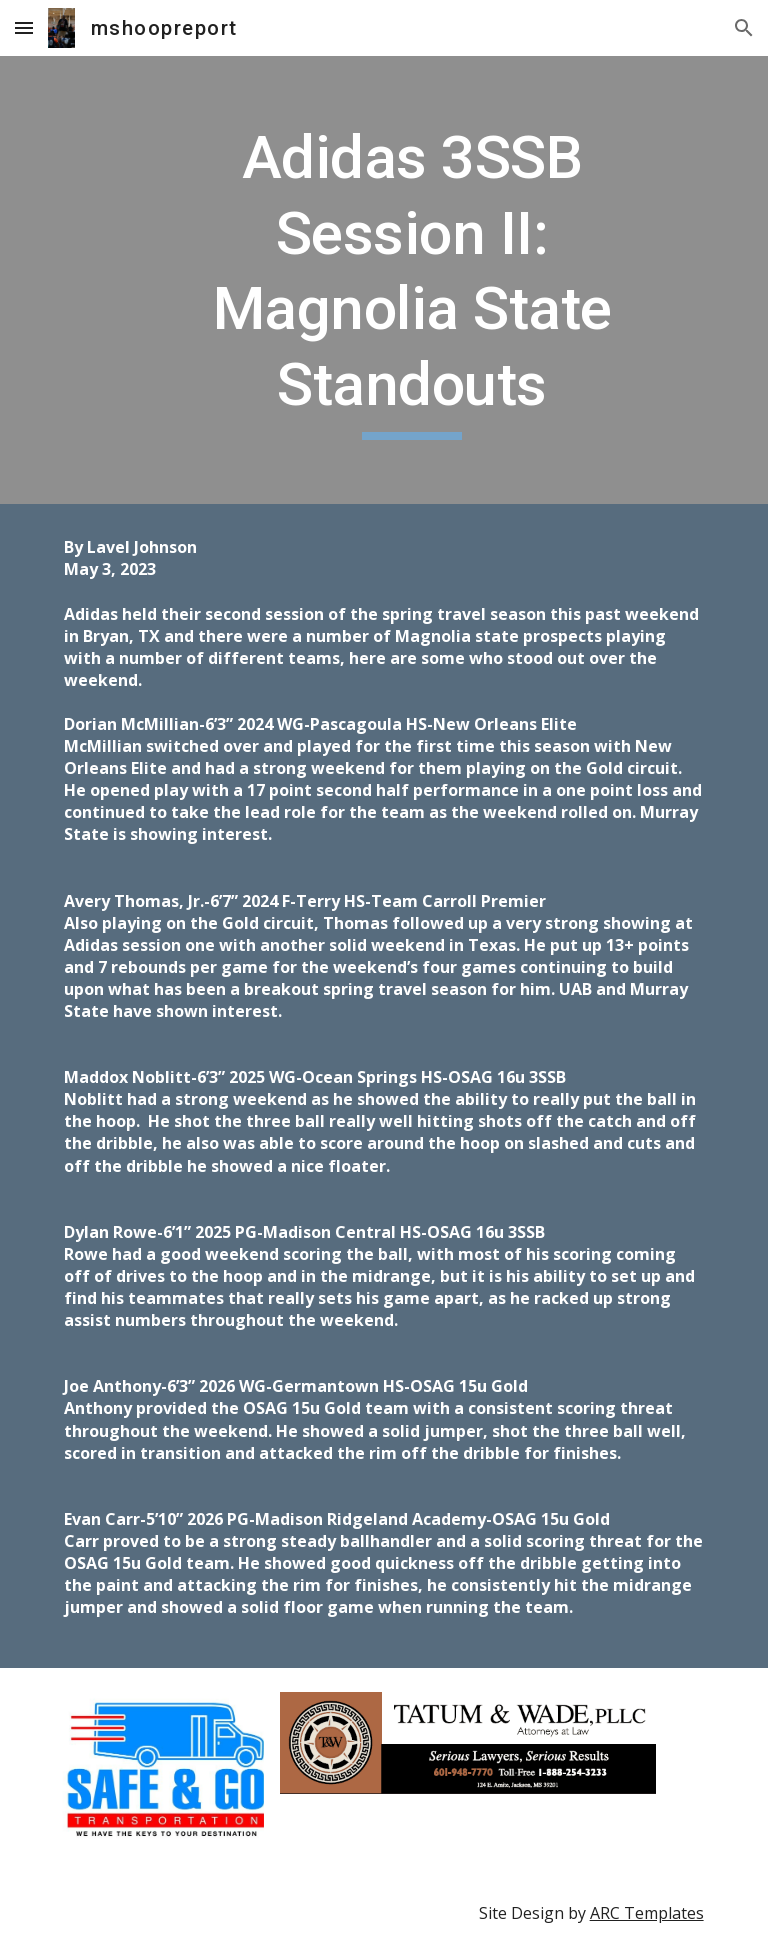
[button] (24, 27)
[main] (411, 280)
